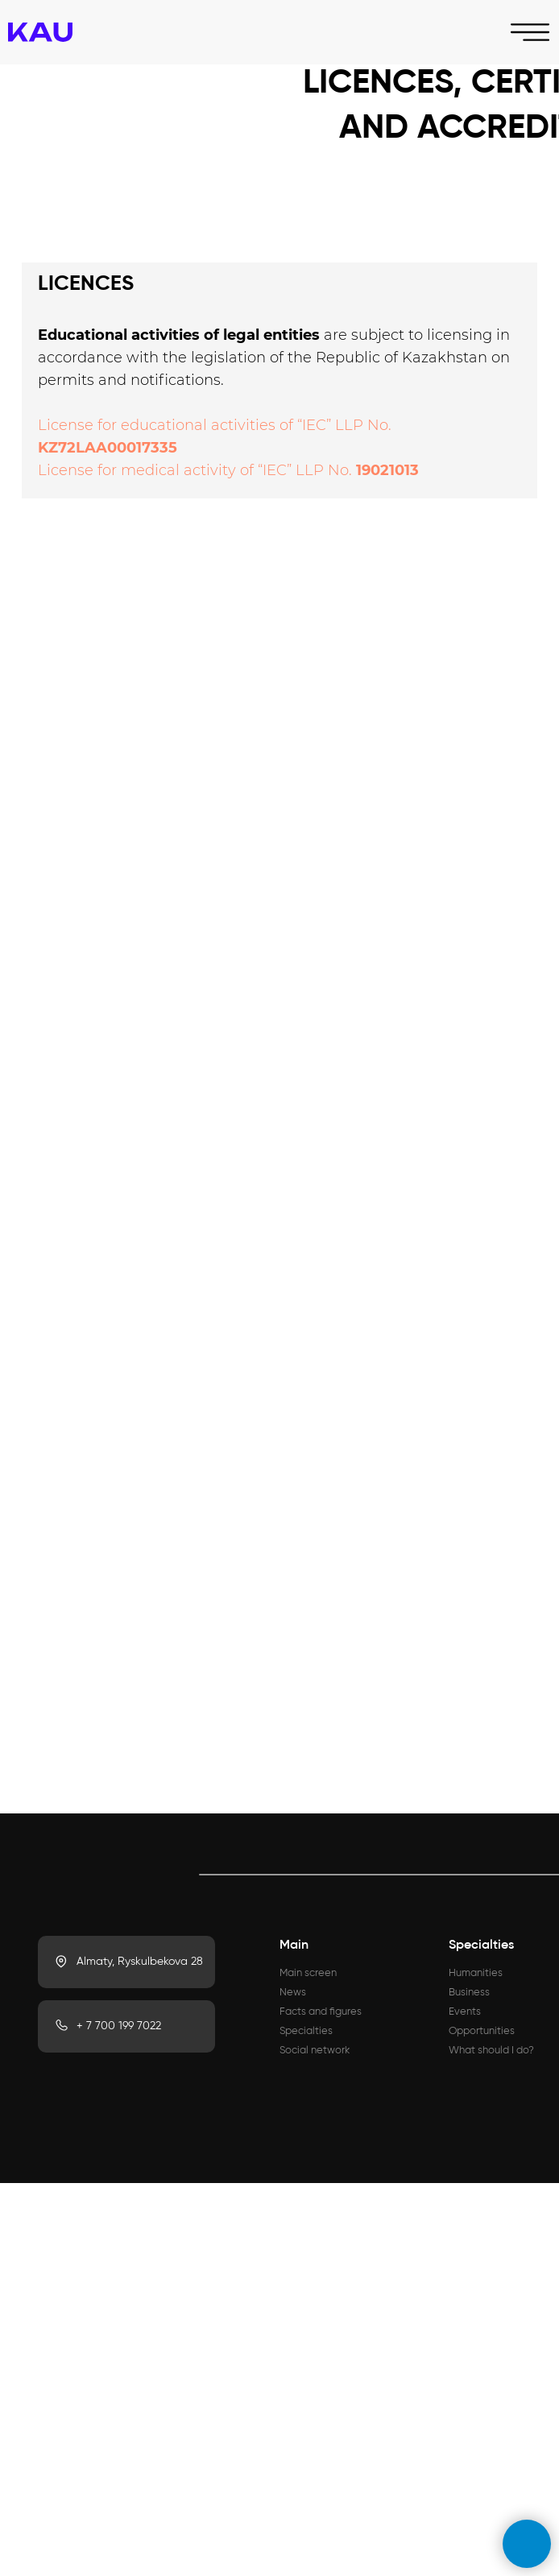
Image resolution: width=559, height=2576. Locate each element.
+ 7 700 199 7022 (119, 2026)
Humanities (476, 1973)
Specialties (306, 2031)
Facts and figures (321, 2012)
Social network (315, 2050)
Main (294, 1945)
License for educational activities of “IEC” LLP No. (214, 425)
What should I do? (491, 2050)
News (293, 1992)
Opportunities (482, 2031)
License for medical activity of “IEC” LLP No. (197, 470)
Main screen (308, 1973)
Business (469, 1992)
